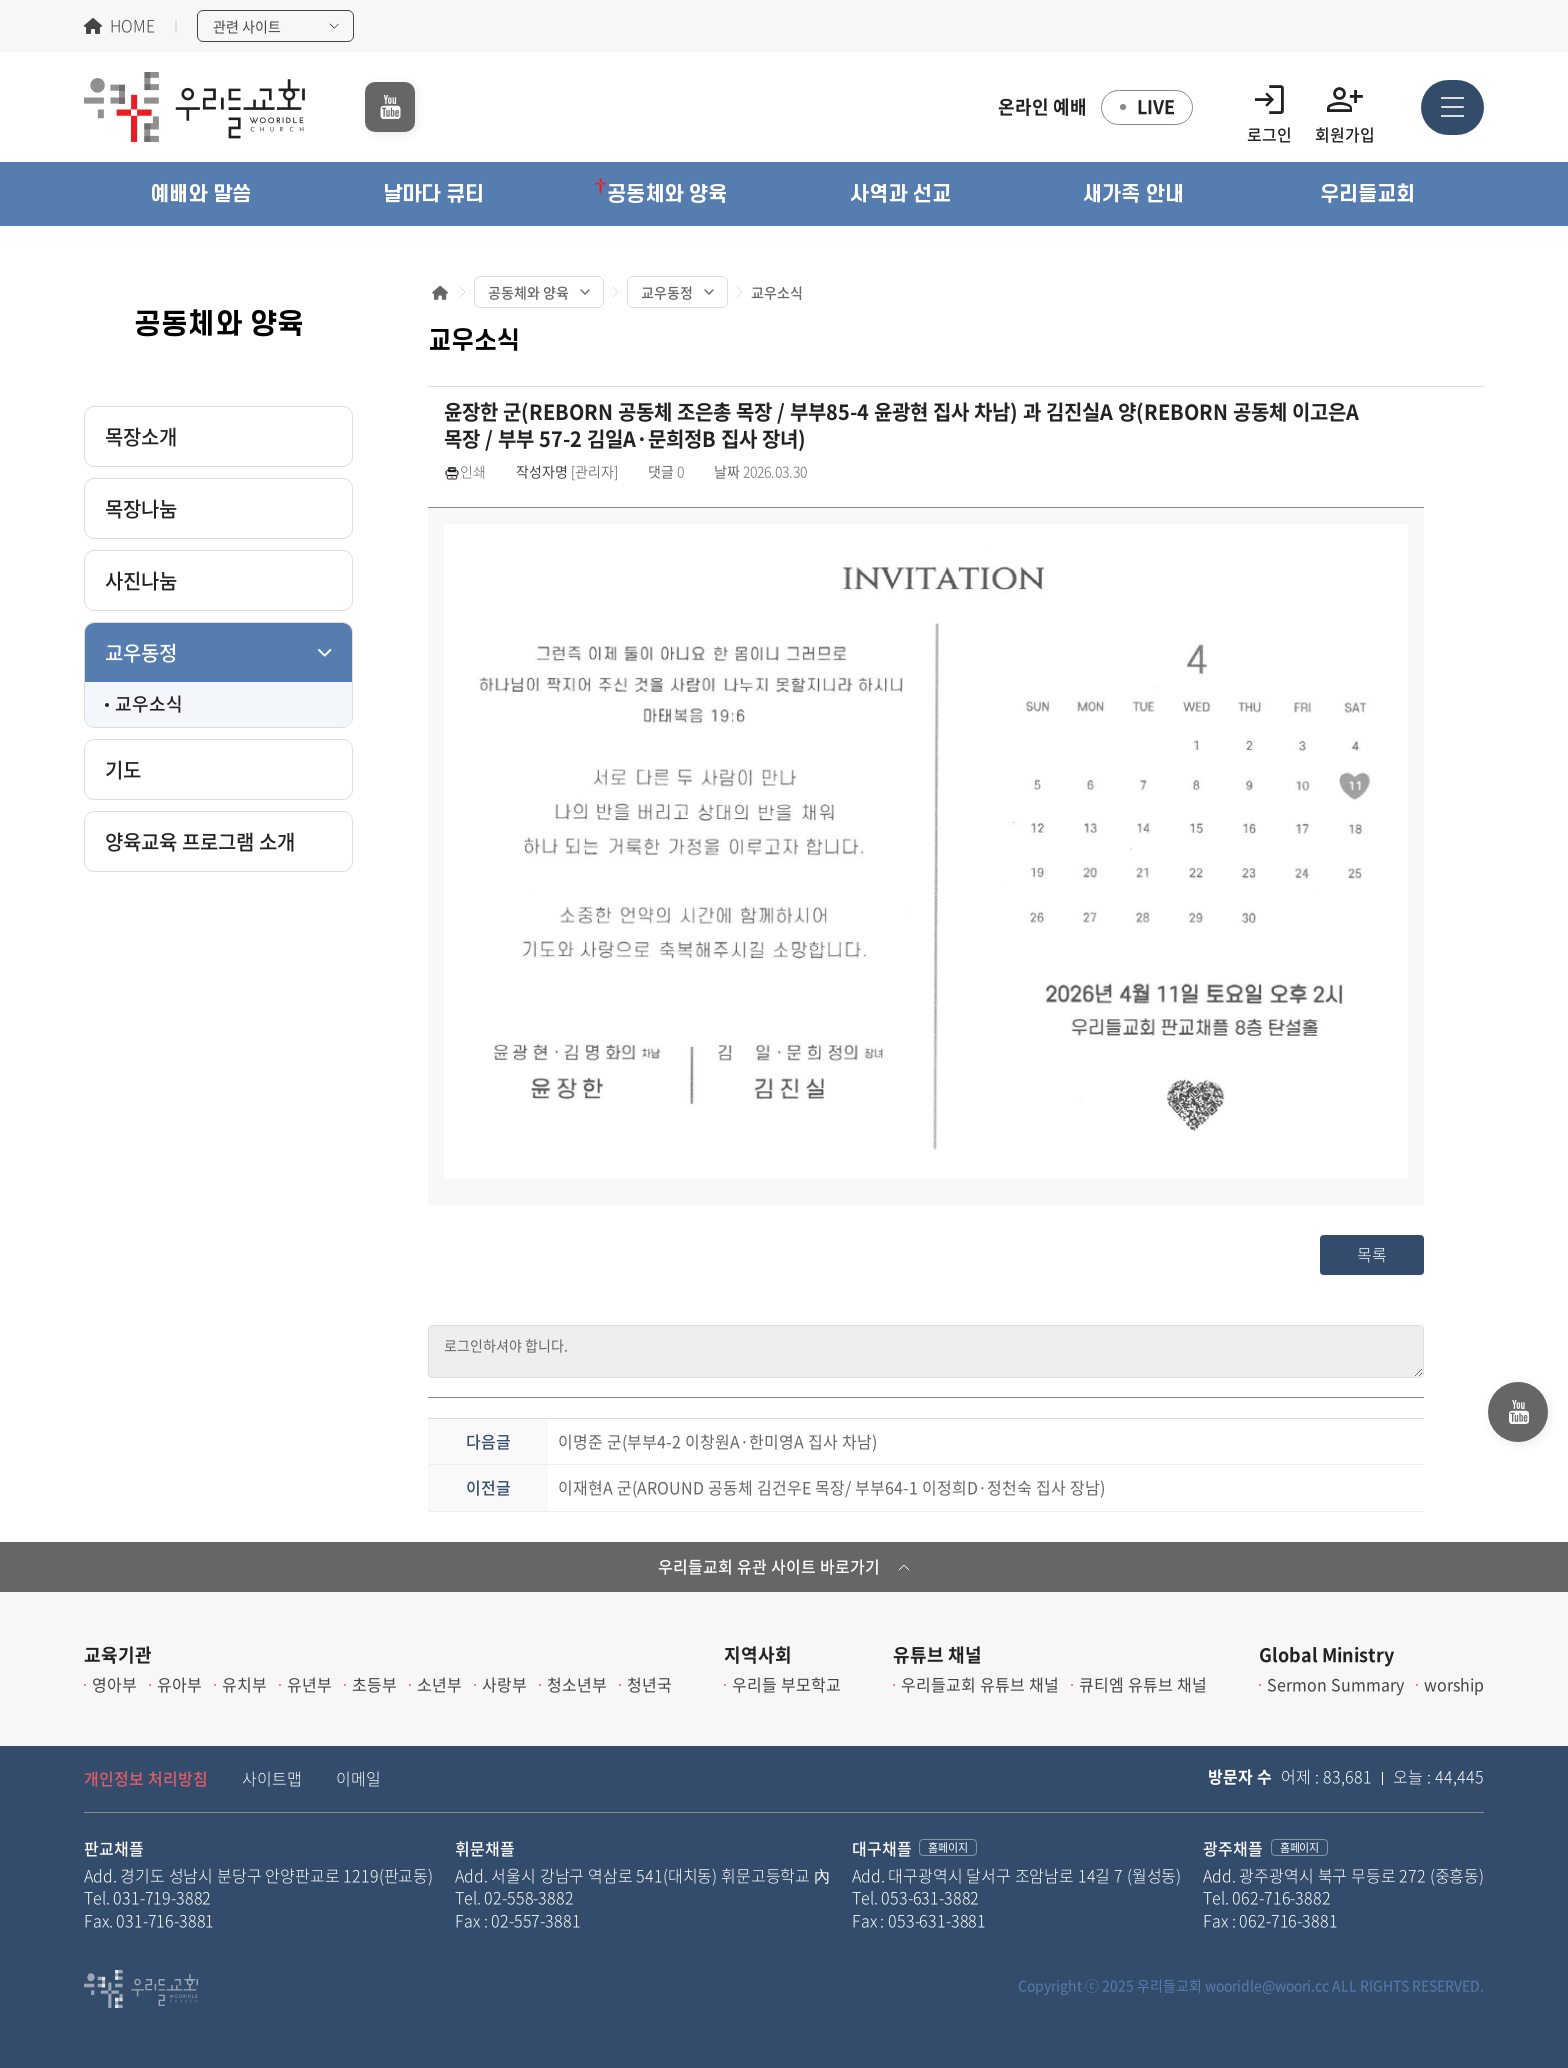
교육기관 (118, 1654)
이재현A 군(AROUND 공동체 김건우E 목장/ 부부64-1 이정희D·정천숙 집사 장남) (831, 1487)
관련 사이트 (247, 26)
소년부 (439, 1684)
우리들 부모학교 (786, 1684)
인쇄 (465, 471)
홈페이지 (947, 1847)
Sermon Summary (1335, 1684)
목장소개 (141, 436)
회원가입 (1345, 107)
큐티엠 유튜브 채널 (1143, 1684)
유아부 (179, 1684)
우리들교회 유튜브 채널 (980, 1684)
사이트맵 (272, 1778)
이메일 (358, 1778)
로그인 (1269, 107)
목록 (1372, 1254)
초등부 (374, 1684)
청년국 (649, 1684)
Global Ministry (1326, 1654)
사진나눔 (141, 580)
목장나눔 (141, 508)
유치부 (244, 1684)
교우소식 (149, 703)
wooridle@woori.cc (1267, 1985)
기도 (123, 769)
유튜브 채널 (937, 1654)
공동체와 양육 (528, 292)
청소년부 (577, 1684)
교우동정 (141, 652)
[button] (200, 194)
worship (1454, 1684)
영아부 (114, 1684)
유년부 (309, 1684)
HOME (132, 26)
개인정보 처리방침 (146, 1778)
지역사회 (758, 1654)
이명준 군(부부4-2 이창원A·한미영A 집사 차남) (717, 1441)
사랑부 (504, 1684)
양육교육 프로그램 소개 (200, 841)
